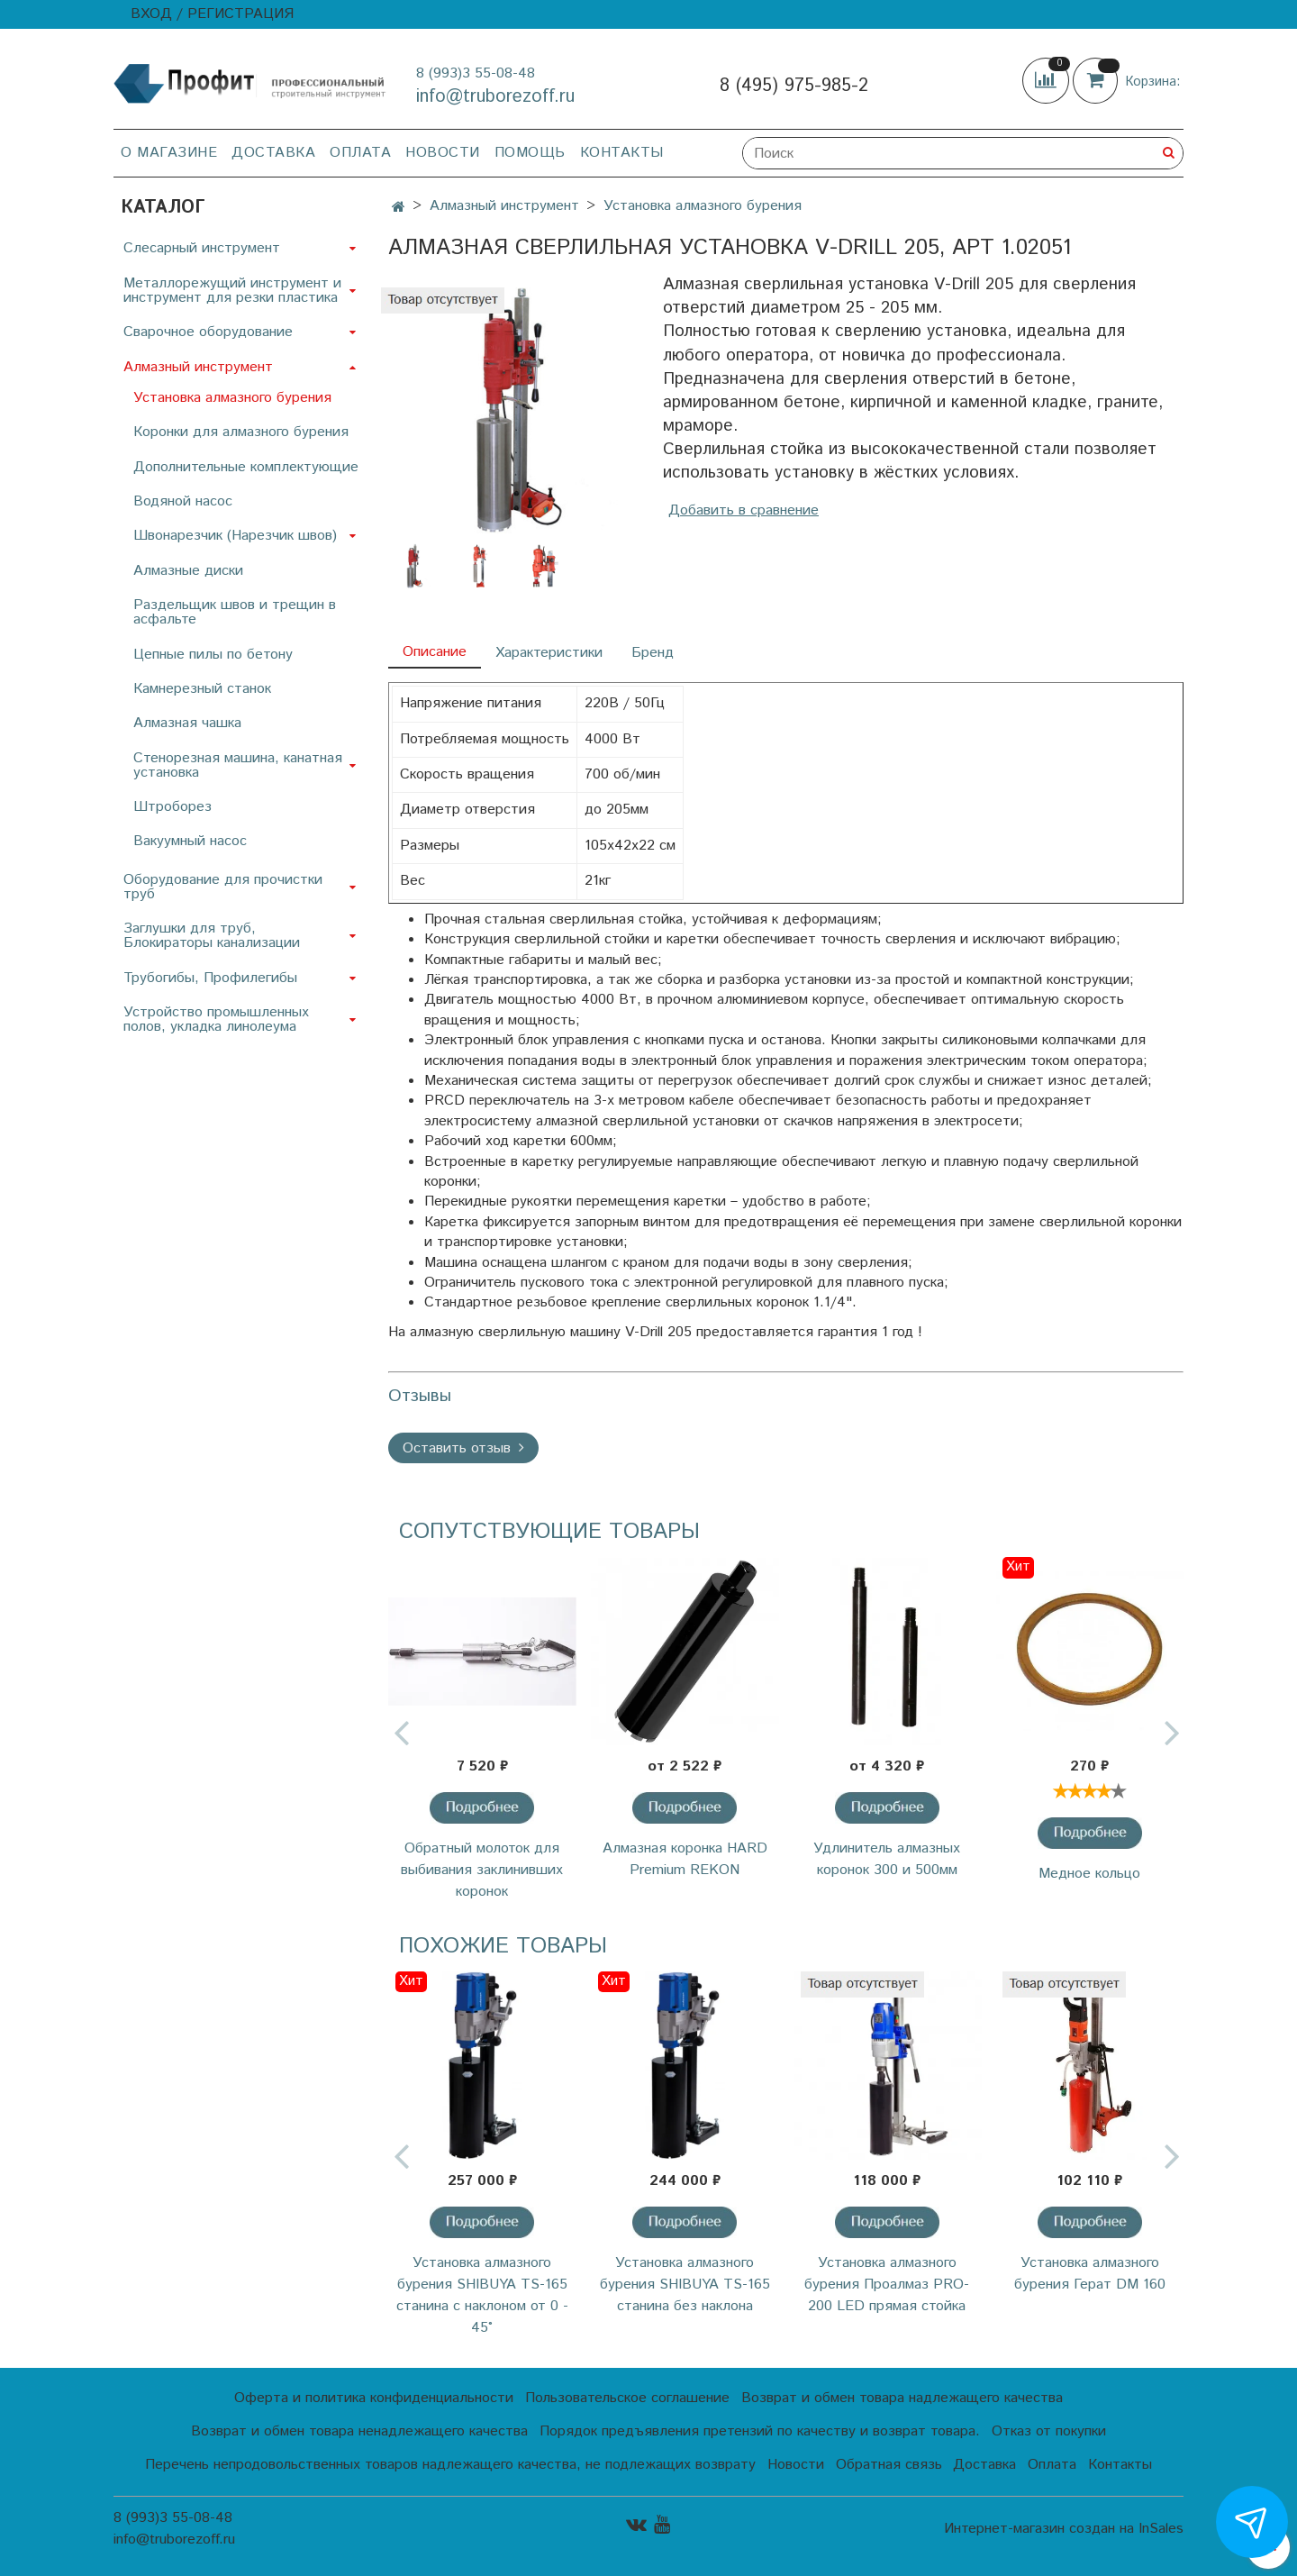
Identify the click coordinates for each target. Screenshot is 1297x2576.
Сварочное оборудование (208, 332)
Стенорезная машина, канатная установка (237, 765)
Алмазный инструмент (504, 206)
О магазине (169, 152)
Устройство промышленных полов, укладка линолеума (216, 1019)
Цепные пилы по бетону (213, 654)
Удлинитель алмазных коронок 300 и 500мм (886, 1859)
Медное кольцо (1089, 1873)
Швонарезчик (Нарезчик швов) (235, 535)
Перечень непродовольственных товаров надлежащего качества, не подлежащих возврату (450, 2464)
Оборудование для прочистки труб (222, 887)
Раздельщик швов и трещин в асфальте (234, 612)
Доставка (273, 152)
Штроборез (172, 806)
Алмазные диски (188, 570)
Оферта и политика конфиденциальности (373, 2398)
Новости (442, 152)
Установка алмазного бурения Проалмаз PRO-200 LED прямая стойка (886, 2285)
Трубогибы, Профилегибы (210, 978)
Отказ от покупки (1049, 2431)
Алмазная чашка (187, 723)
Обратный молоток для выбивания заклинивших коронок (482, 1870)
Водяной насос (182, 501)
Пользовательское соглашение (627, 2398)
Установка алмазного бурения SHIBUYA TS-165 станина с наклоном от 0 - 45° (482, 2295)
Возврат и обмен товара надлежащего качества (902, 2398)
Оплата (360, 152)
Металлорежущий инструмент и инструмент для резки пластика (232, 290)
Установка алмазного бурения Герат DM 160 (1089, 2274)
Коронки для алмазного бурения (241, 432)
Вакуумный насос (190, 841)
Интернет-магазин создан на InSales (1064, 2529)
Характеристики (549, 652)
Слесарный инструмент (201, 248)
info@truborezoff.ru (495, 97)
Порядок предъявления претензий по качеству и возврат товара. (760, 2431)
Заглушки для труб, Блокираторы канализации (211, 935)
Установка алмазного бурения (702, 206)
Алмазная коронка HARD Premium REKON (685, 1859)
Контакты (622, 152)
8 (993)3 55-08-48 (475, 73)
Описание (435, 652)
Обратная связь (889, 2464)
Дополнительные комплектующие (245, 467)
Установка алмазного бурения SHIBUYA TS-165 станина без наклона (685, 2285)
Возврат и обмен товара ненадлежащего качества (359, 2431)
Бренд (652, 652)
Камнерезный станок (202, 688)
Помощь (530, 152)
